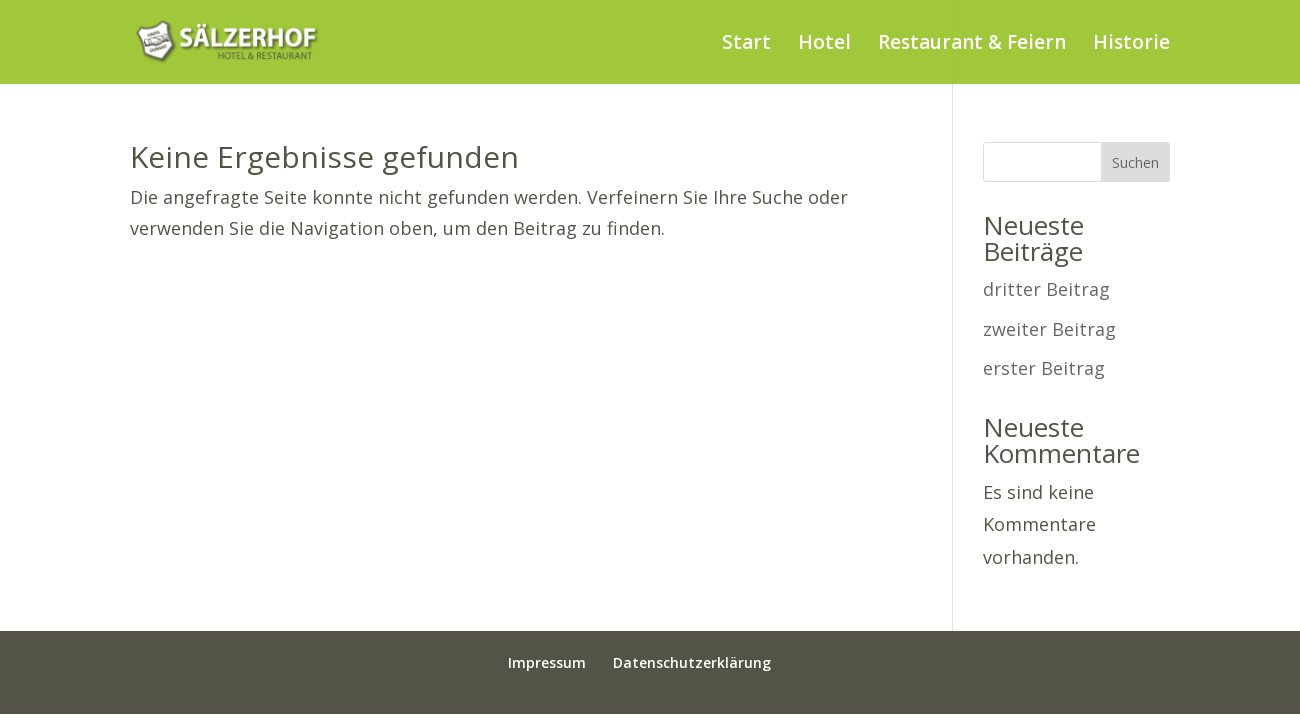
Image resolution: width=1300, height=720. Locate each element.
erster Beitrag (1044, 368)
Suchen (1135, 162)
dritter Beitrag (1046, 289)
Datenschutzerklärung (692, 662)
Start (746, 45)
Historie (1131, 45)
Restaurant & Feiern (972, 45)
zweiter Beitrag (1049, 329)
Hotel (824, 45)
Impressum (547, 662)
